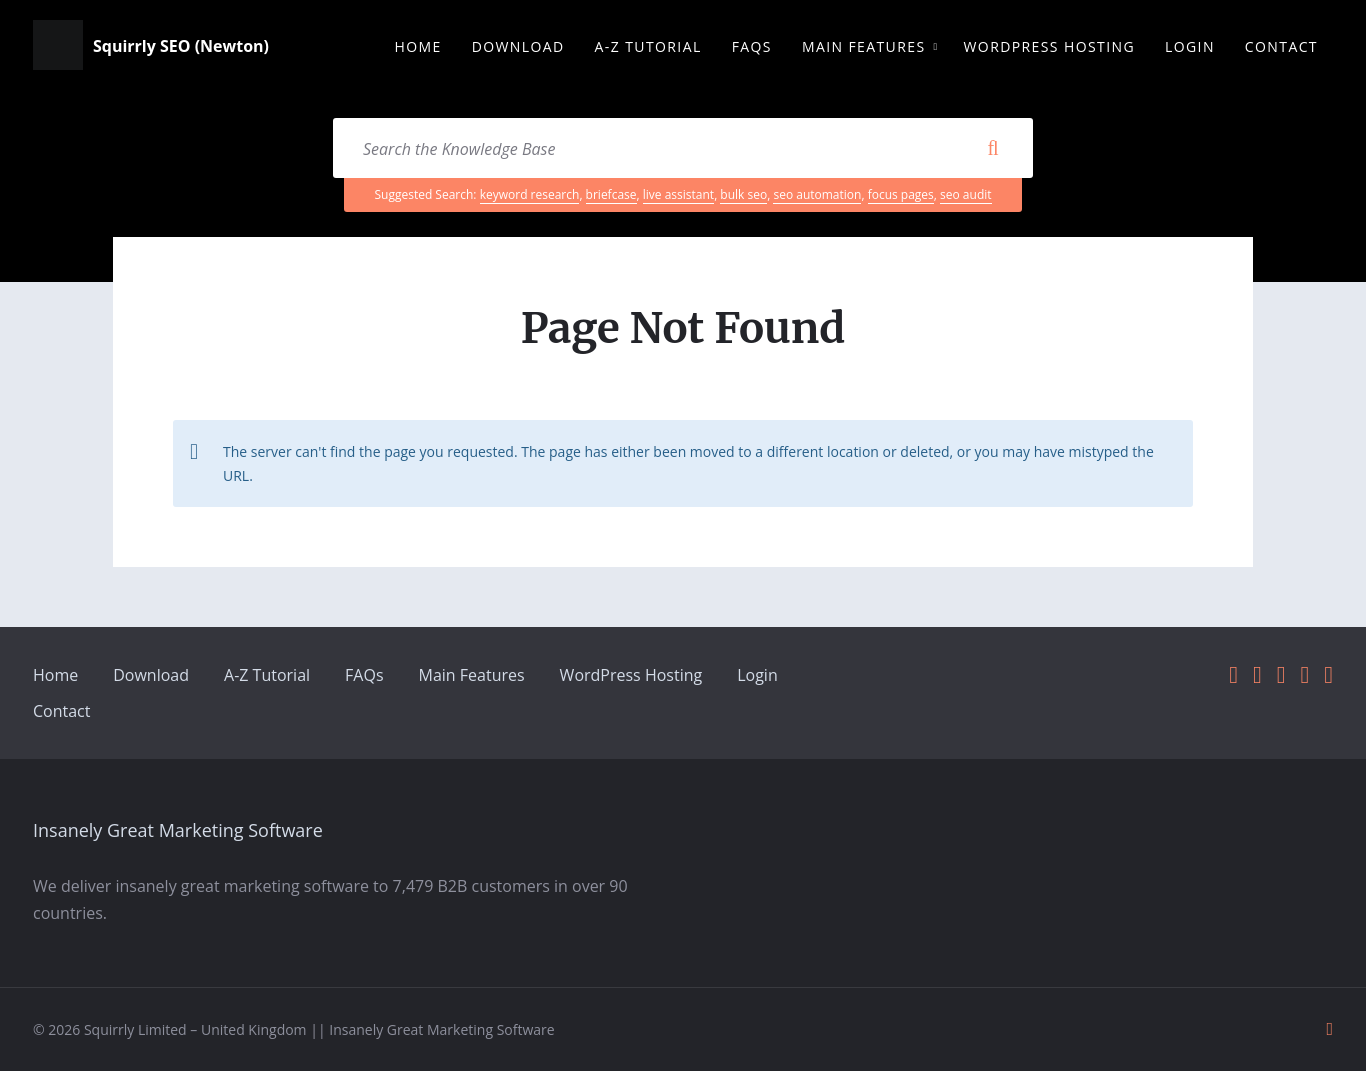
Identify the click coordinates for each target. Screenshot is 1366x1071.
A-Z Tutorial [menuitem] (648, 46)
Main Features (472, 675)
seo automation (817, 194)
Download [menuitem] (518, 46)
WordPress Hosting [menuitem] (1049, 46)
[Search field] (683, 148)
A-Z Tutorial (267, 675)
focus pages (901, 194)
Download (151, 675)
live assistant (678, 194)
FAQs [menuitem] (752, 46)
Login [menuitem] (1190, 46)
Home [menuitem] (417, 46)
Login (757, 675)
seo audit (965, 194)
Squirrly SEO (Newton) (181, 47)
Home (55, 675)
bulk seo (743, 194)
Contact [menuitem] (1281, 46)
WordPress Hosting (631, 675)
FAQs (364, 675)
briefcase (611, 194)
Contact (61, 711)
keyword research (530, 194)
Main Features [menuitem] (864, 46)
